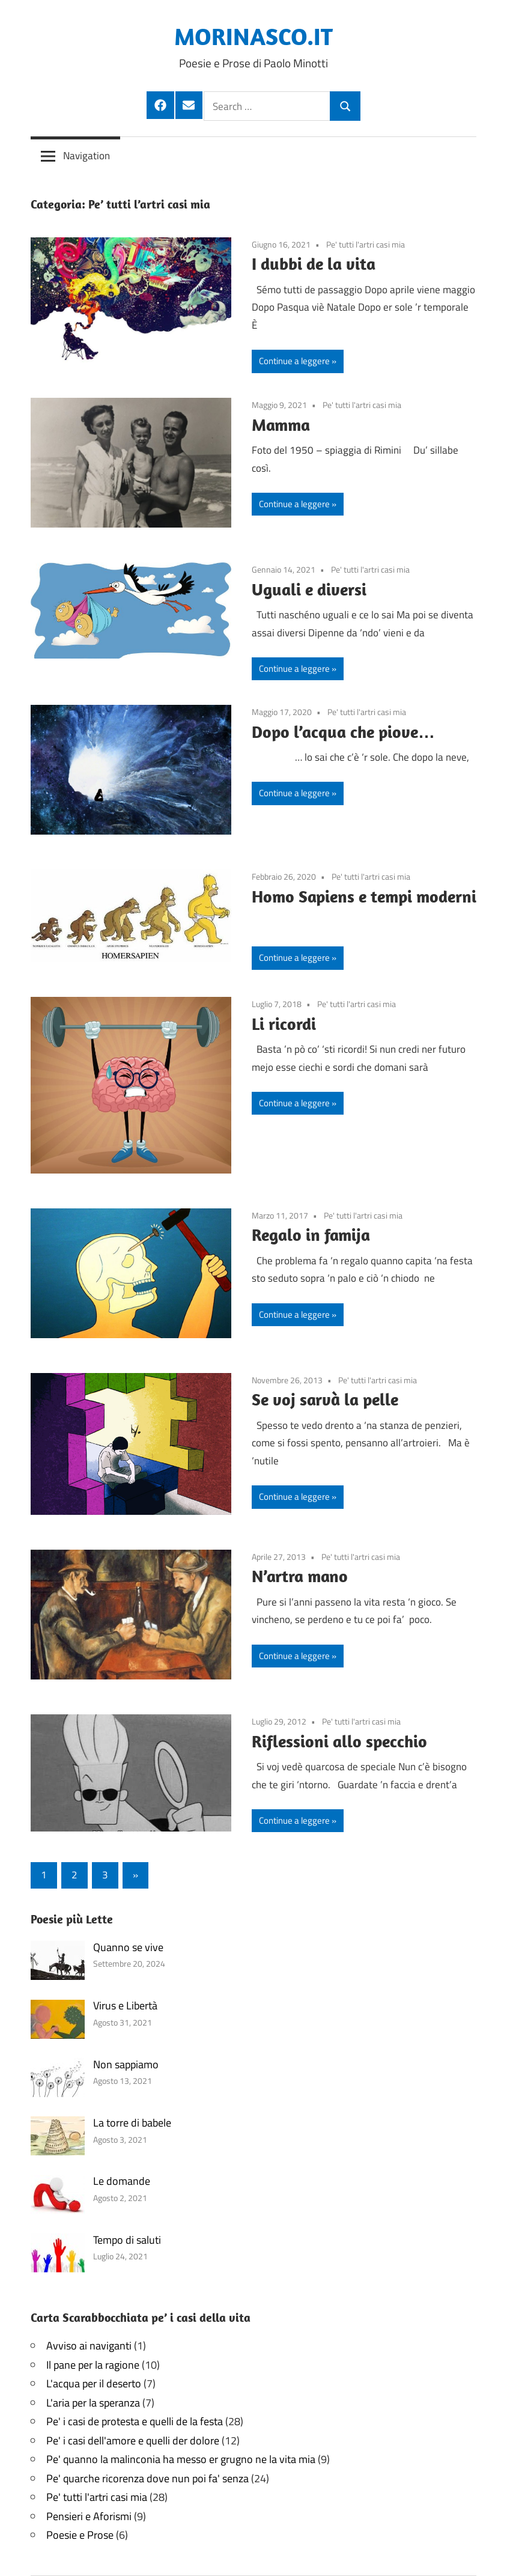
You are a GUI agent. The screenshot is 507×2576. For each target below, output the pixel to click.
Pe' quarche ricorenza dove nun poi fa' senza (147, 2478)
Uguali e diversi (309, 589)
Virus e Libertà (125, 2005)
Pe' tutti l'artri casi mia (365, 244)
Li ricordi (284, 1023)
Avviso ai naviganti (89, 2345)
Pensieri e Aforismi (89, 2516)
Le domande (121, 2181)
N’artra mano (300, 1575)
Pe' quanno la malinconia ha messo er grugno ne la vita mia (180, 2459)
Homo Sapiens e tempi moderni (364, 896)
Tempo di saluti (127, 2240)
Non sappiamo (126, 2064)
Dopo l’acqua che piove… (343, 731)
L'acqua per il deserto (93, 2383)
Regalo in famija (311, 1234)
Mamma (281, 424)
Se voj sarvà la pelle (325, 1399)
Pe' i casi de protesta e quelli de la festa (134, 2421)
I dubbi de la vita (313, 263)
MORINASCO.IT (253, 36)
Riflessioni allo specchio (339, 1741)
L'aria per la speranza (93, 2403)
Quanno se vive (128, 1947)
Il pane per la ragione (92, 2365)
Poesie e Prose (80, 2535)
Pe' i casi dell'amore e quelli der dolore (132, 2440)
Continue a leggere (294, 361)
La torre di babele (132, 2123)
